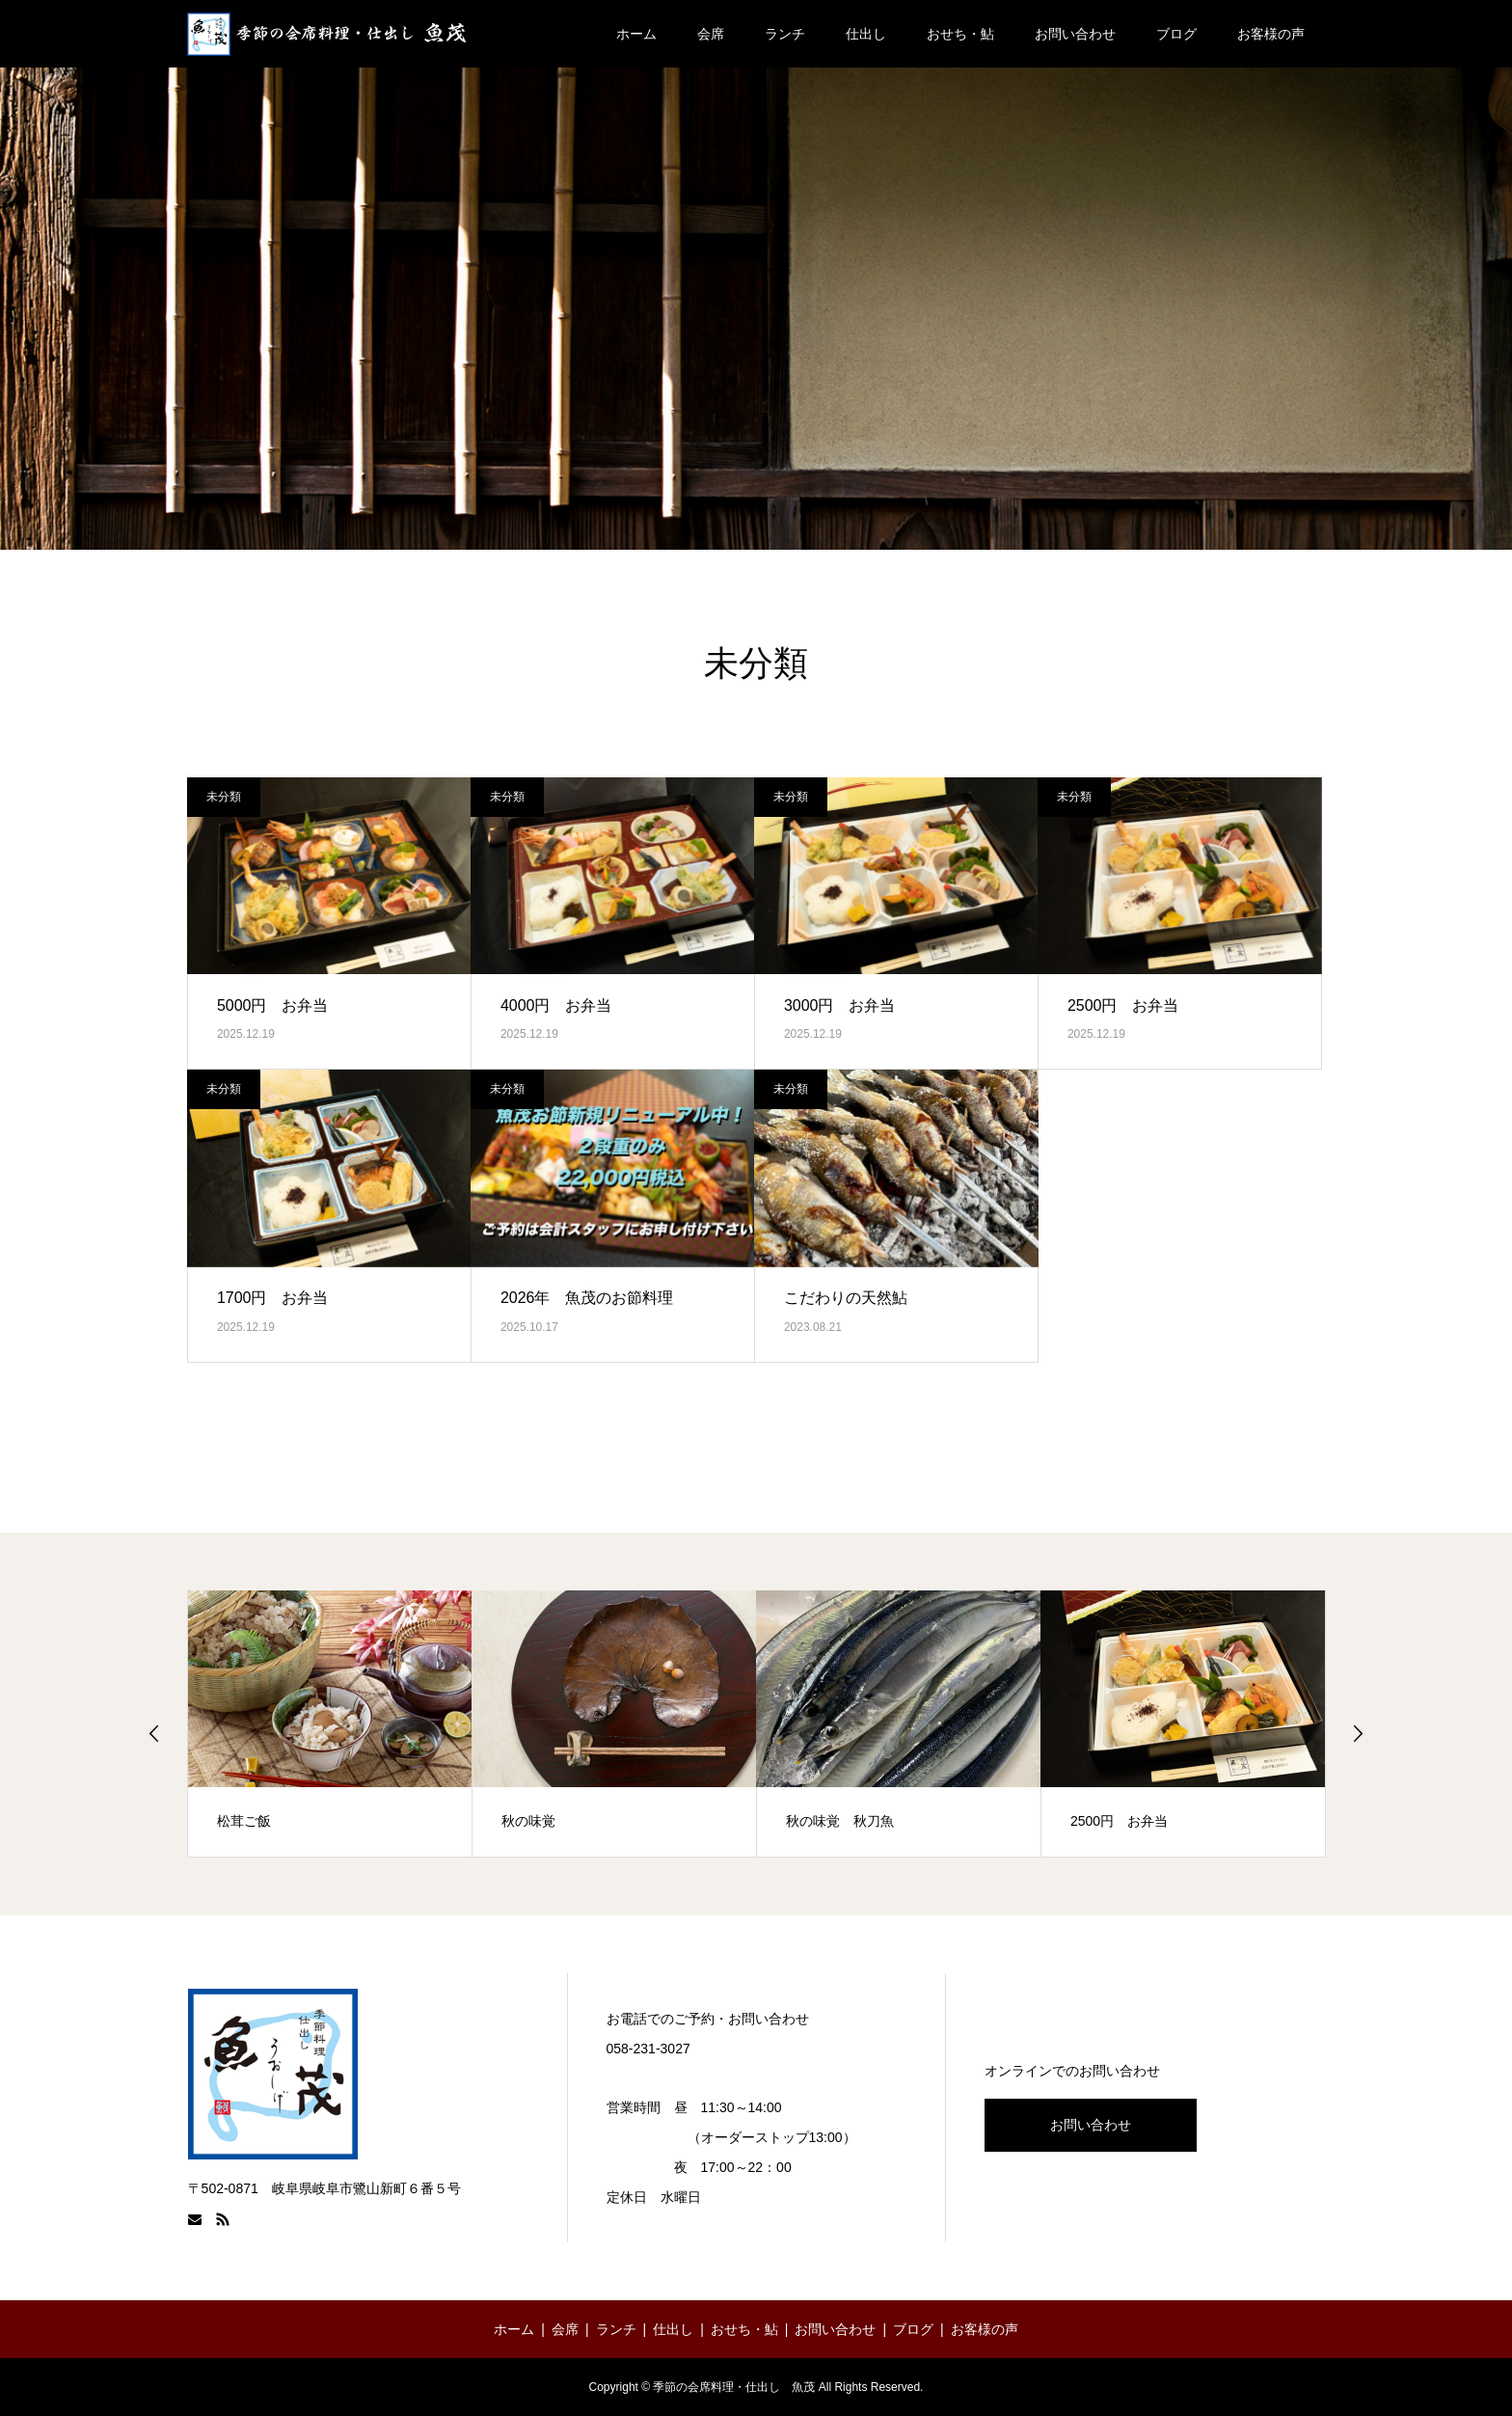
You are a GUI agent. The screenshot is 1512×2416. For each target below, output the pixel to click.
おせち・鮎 (960, 33)
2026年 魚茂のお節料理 (587, 1297)
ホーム (636, 33)
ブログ (1176, 33)
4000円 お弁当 (556, 1005)
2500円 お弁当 (1123, 1005)
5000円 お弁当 (273, 1005)
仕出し (866, 33)
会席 (710, 33)
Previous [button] (154, 1733)
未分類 (223, 796)
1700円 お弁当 (273, 1297)
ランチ (785, 33)
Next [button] (1357, 1733)
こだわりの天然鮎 (845, 1297)
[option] (330, 1724)
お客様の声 (1271, 33)
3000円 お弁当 (840, 1005)
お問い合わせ (1075, 33)
